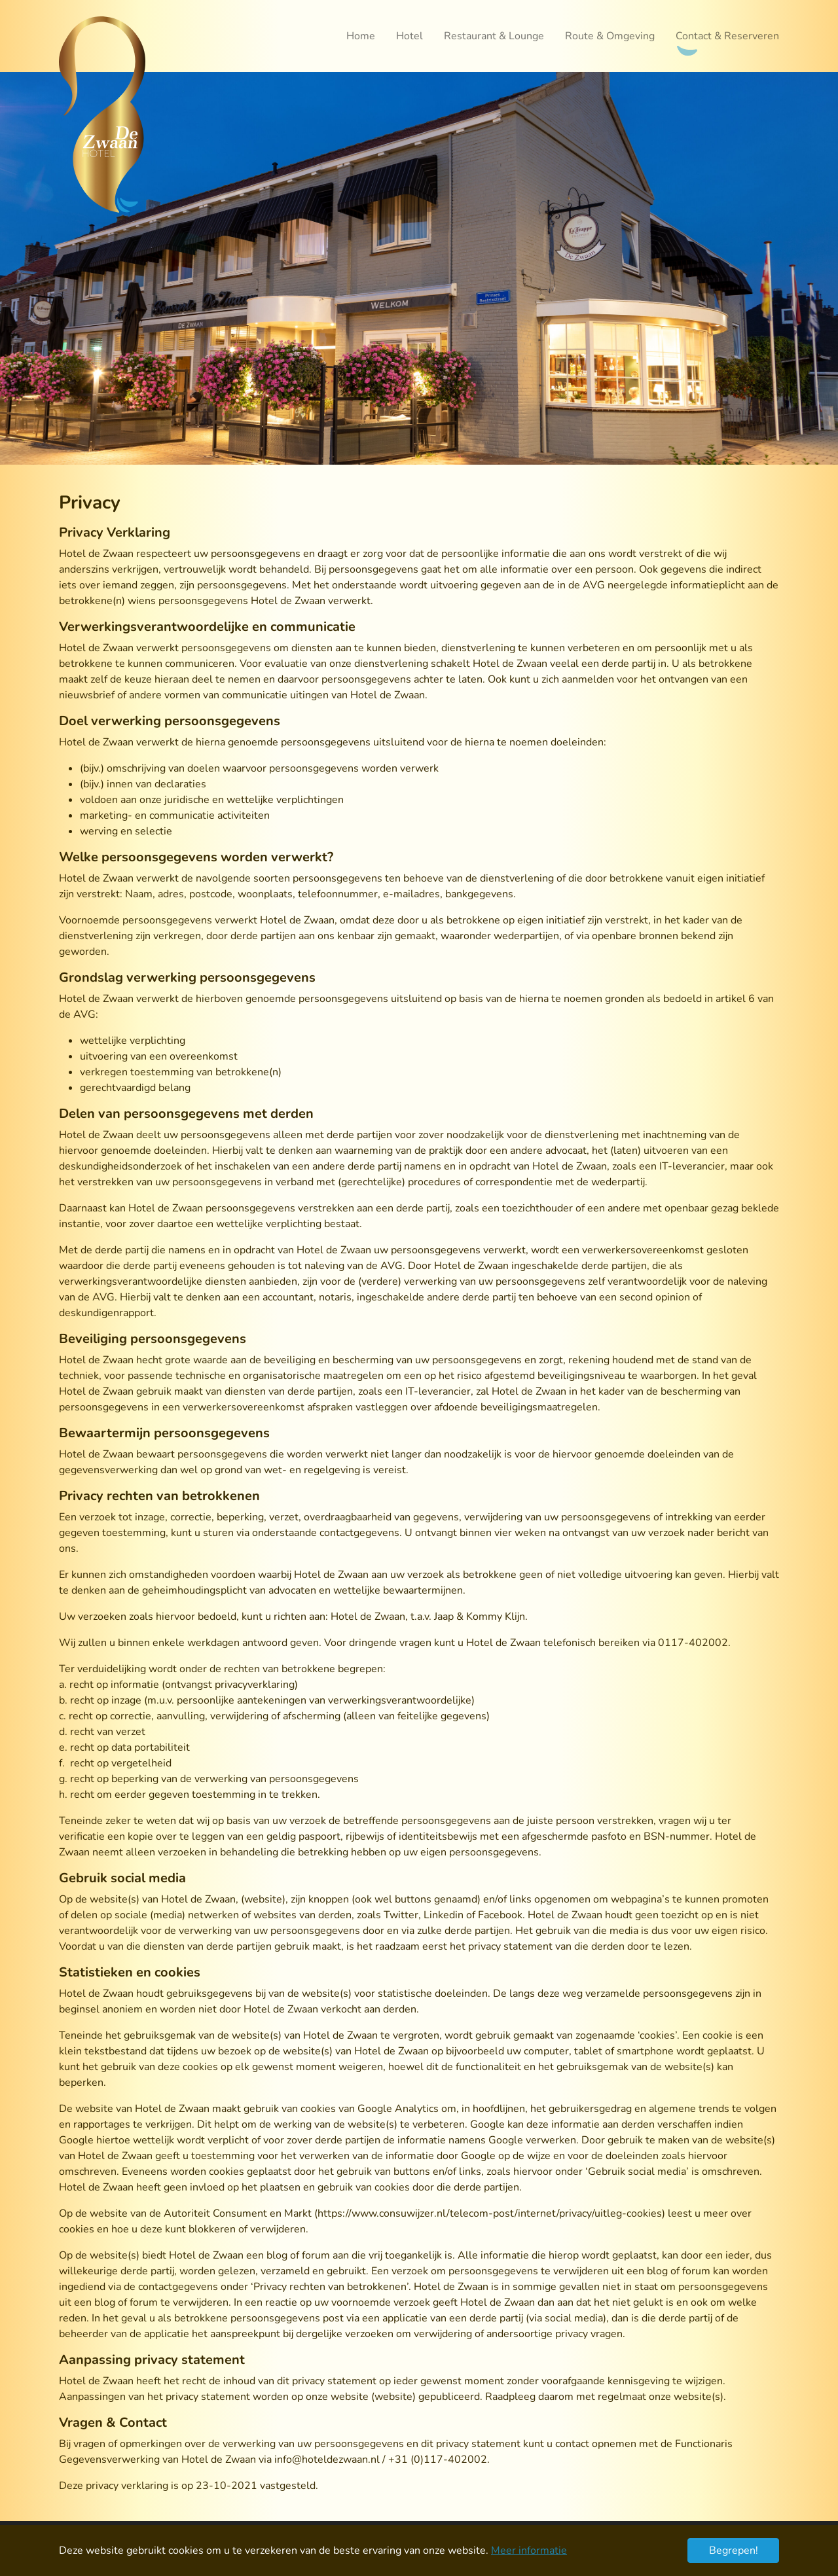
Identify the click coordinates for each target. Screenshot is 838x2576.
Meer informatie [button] (529, 2550)
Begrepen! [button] (733, 2550)
